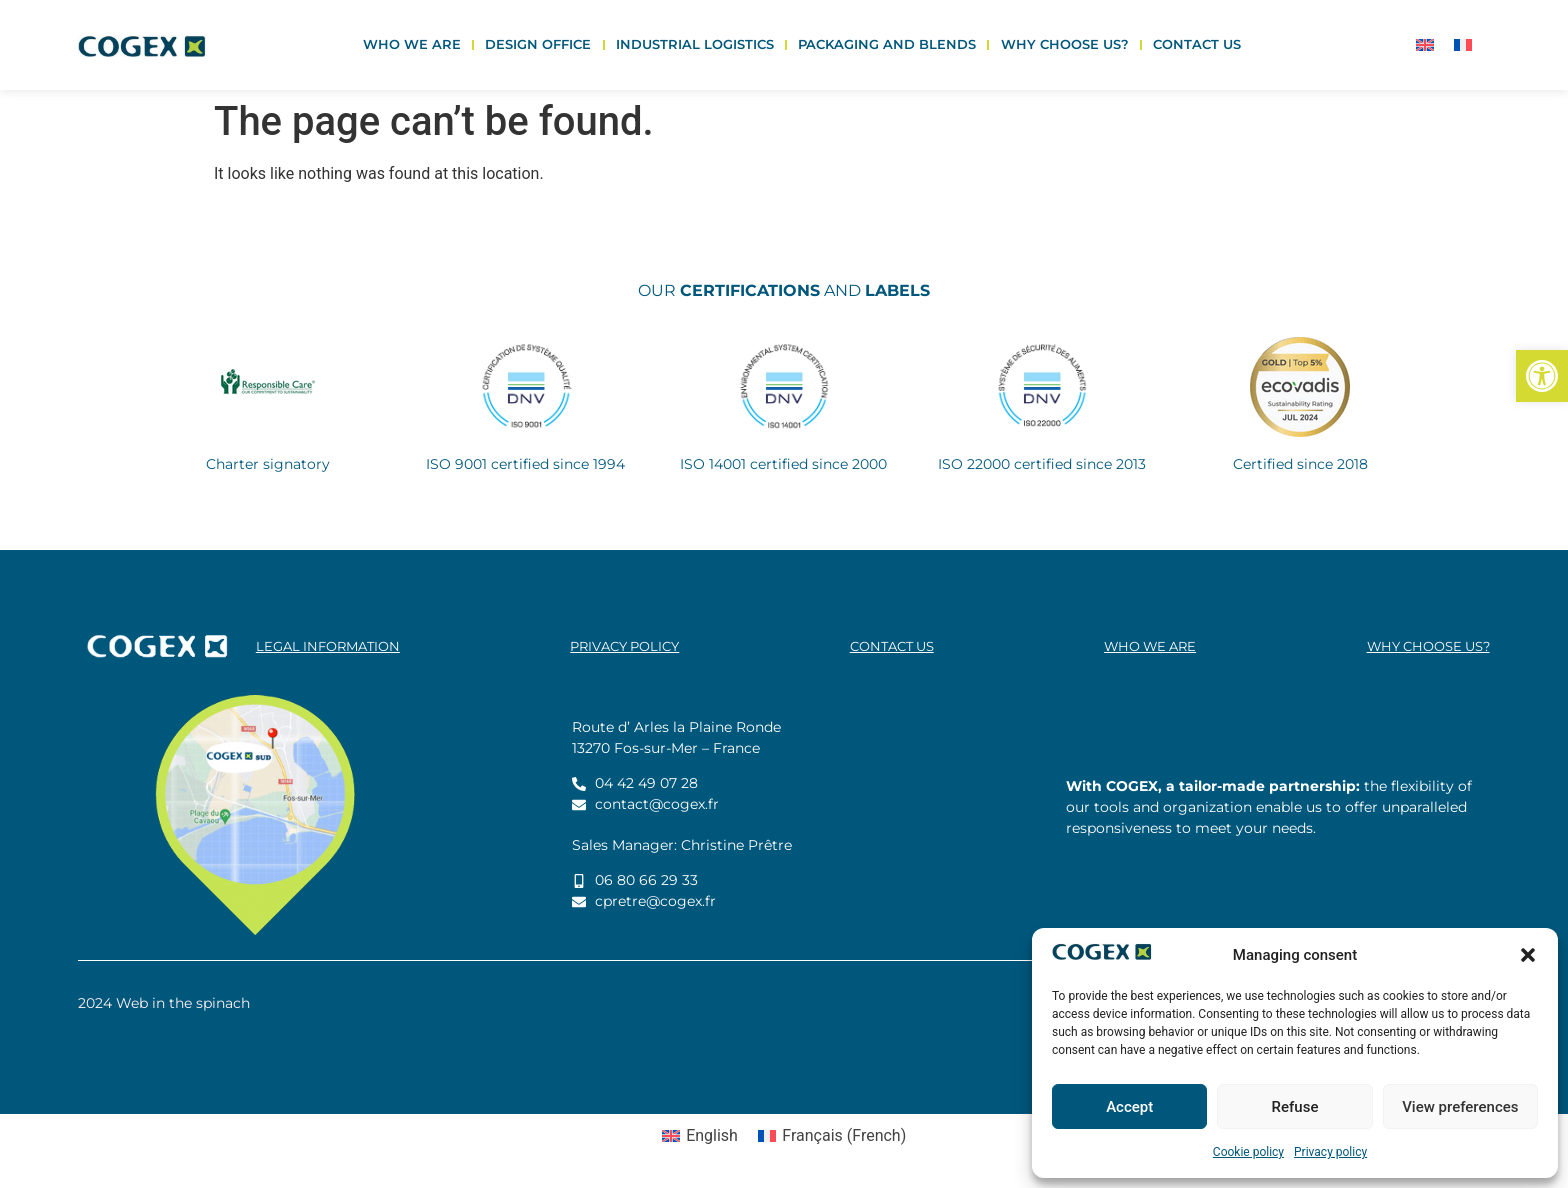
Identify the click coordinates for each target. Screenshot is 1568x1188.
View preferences (1460, 1107)
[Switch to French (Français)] (832, 1136)
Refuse (1295, 1107)
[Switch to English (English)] (700, 1136)
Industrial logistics (695, 44)
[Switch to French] (1463, 45)
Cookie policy (1248, 1152)
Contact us (1197, 44)
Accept (1129, 1107)
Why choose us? (1065, 44)
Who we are (412, 44)
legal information (328, 646)
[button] (1542, 376)
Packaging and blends (887, 44)
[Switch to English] (1425, 45)
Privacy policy (1330, 1152)
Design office (538, 44)
